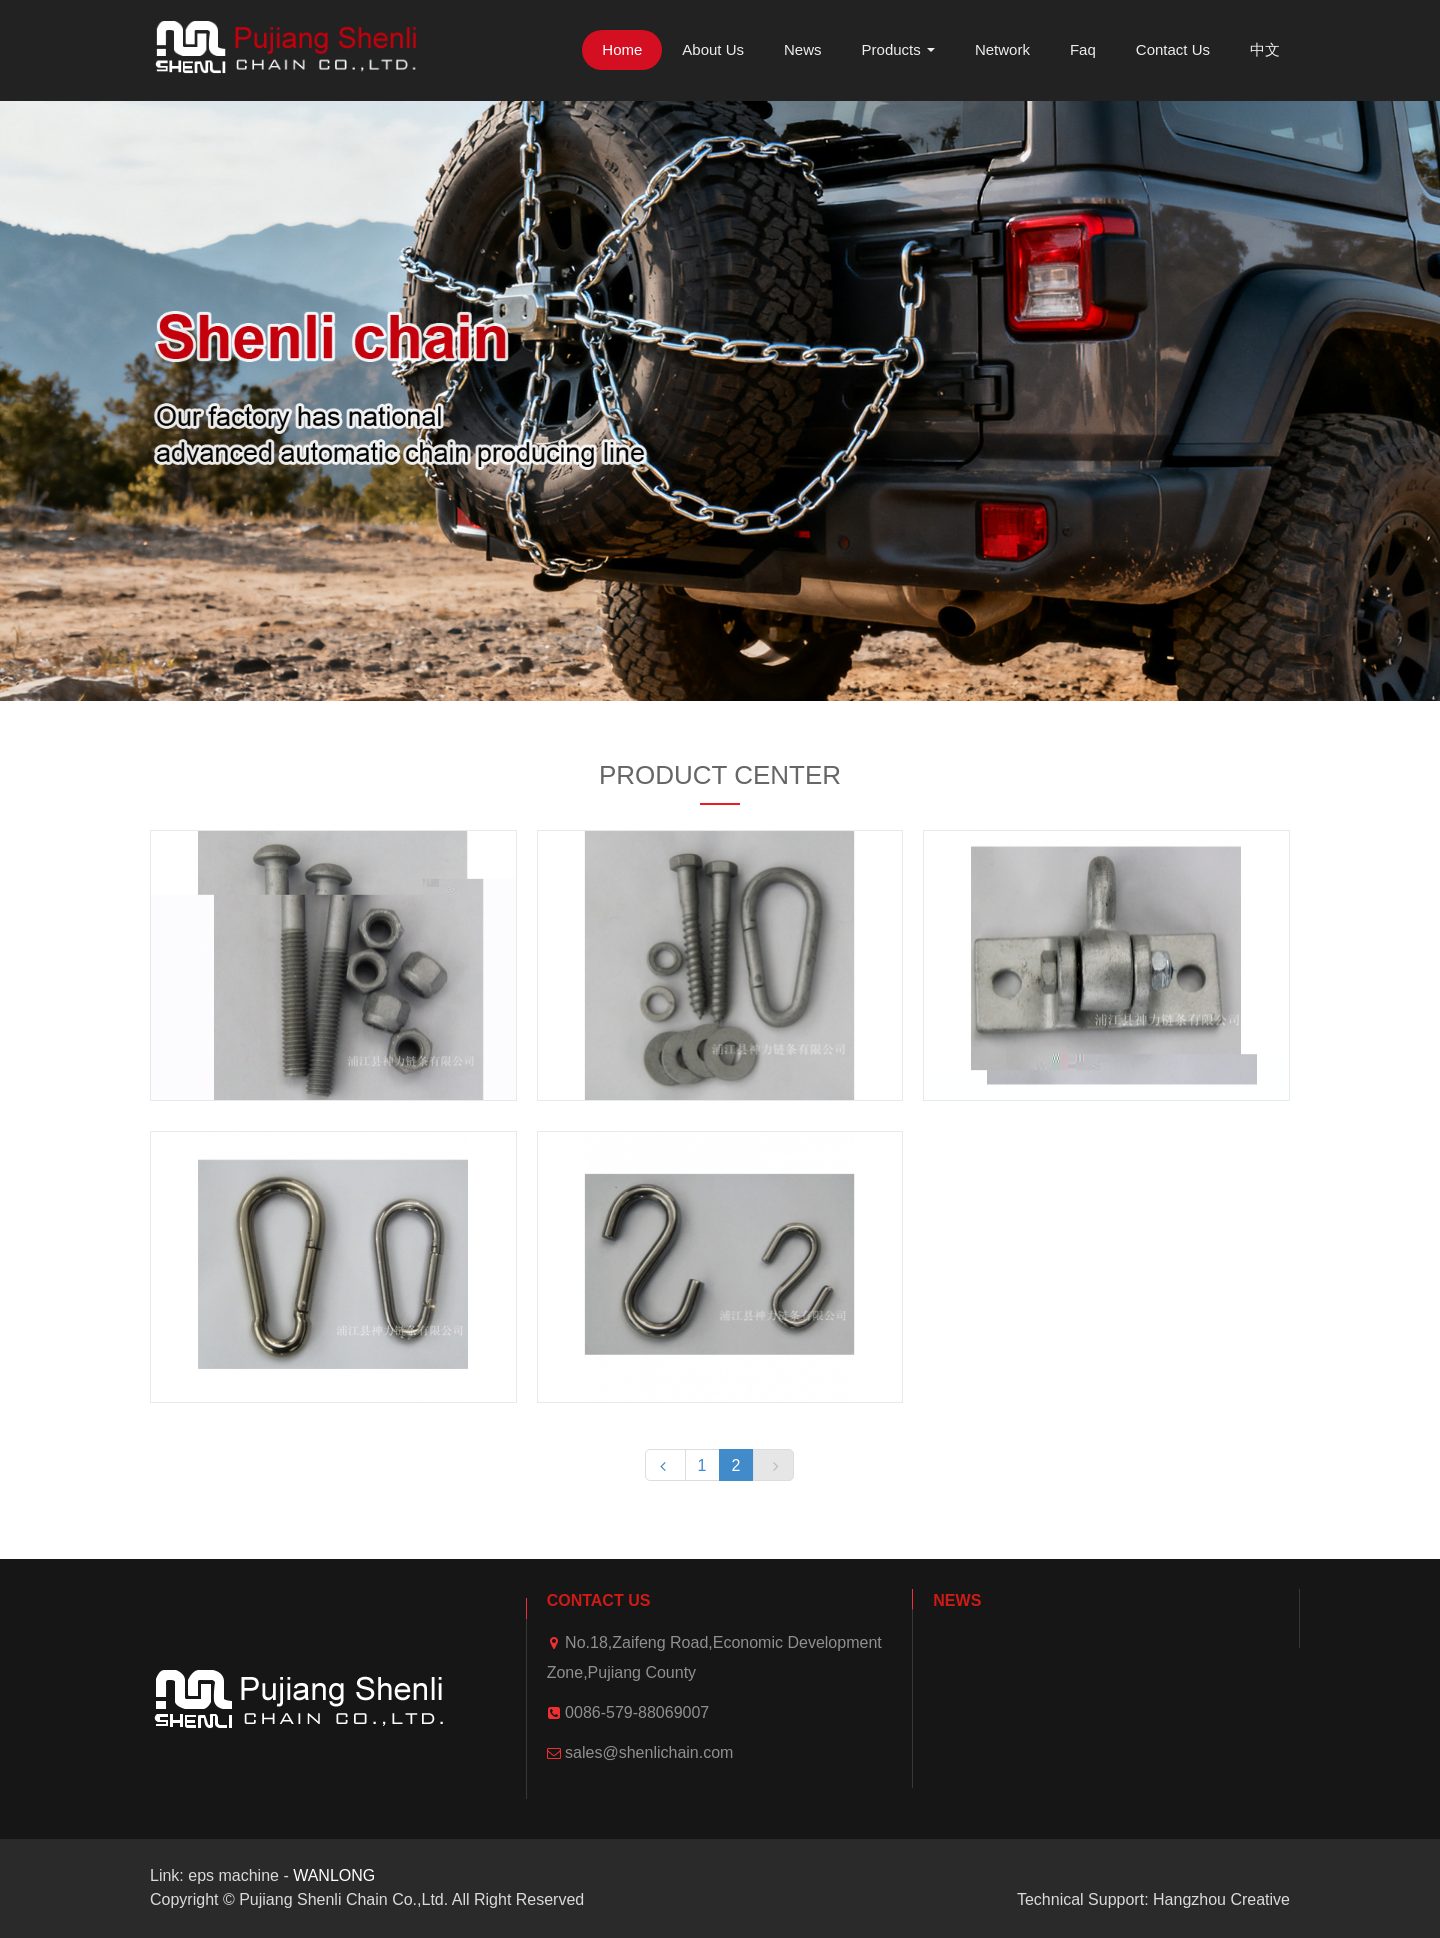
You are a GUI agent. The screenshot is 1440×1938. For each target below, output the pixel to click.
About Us (713, 49)
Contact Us (1173, 49)
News (803, 49)
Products (898, 49)
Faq (1083, 49)
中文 (1265, 49)
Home (622, 49)
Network (1002, 49)
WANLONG (334, 1875)
